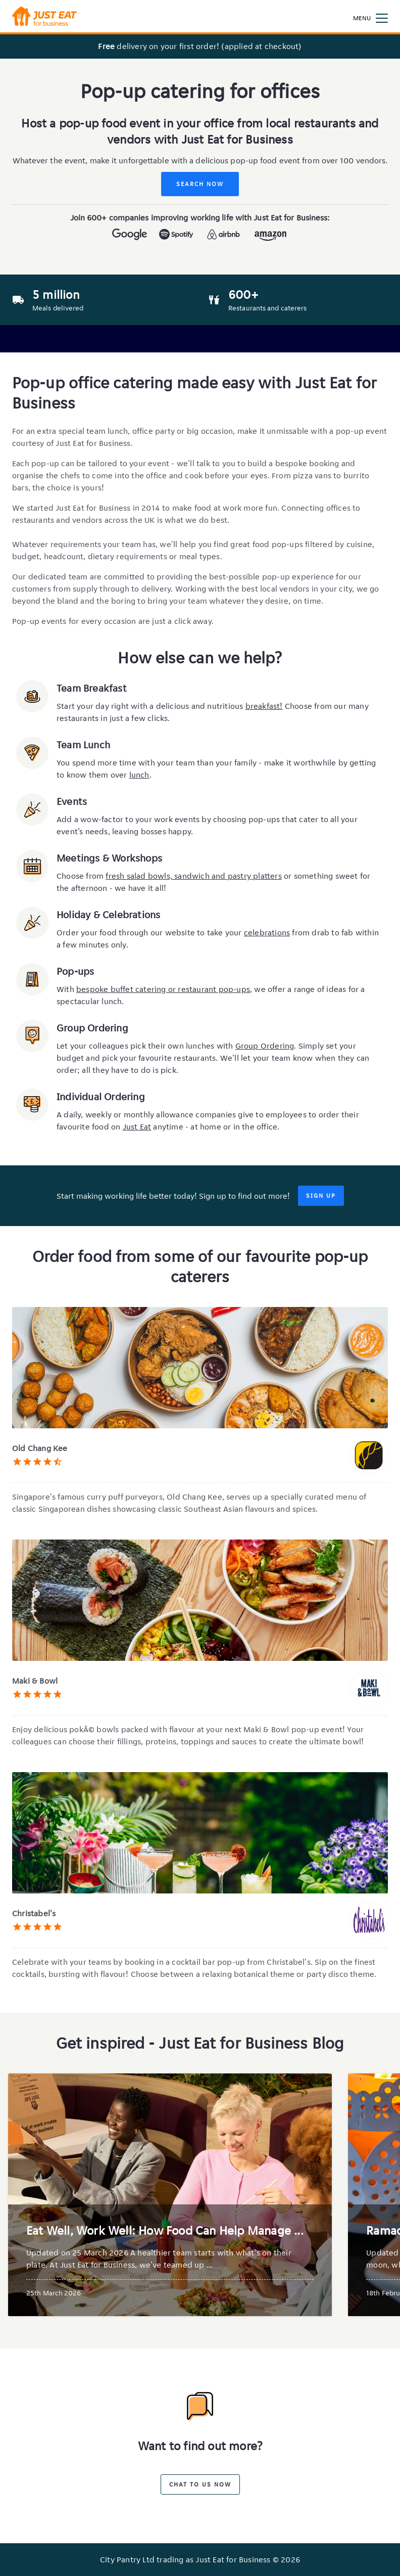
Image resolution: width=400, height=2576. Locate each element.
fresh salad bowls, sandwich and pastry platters (193, 876)
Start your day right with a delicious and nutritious (151, 706)
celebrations (267, 932)
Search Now (200, 184)
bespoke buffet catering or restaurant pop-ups (163, 989)
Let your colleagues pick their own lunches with (146, 1046)
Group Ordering (264, 1046)
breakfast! (264, 706)
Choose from (81, 876)
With (66, 989)
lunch (139, 775)
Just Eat (137, 1126)
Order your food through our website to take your (150, 932)
